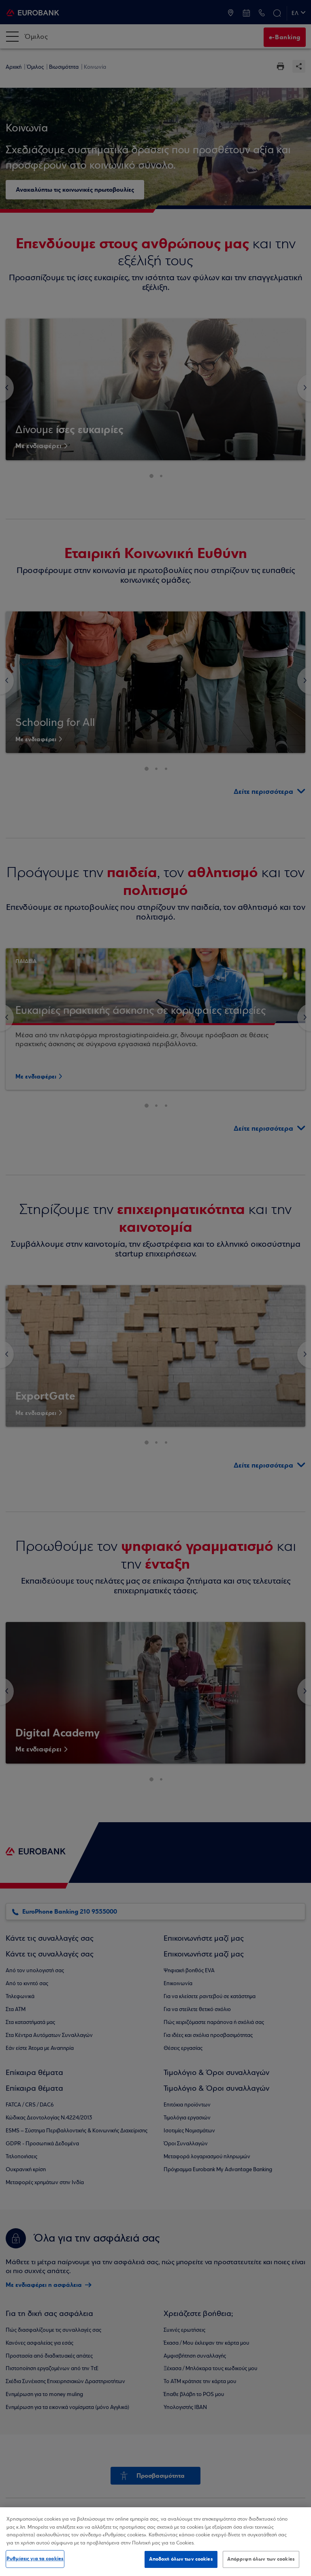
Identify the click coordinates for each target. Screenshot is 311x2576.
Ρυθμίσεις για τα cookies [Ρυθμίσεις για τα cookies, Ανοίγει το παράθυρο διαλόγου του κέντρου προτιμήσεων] (35, 2558)
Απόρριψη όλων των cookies (261, 2559)
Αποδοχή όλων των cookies (181, 2559)
